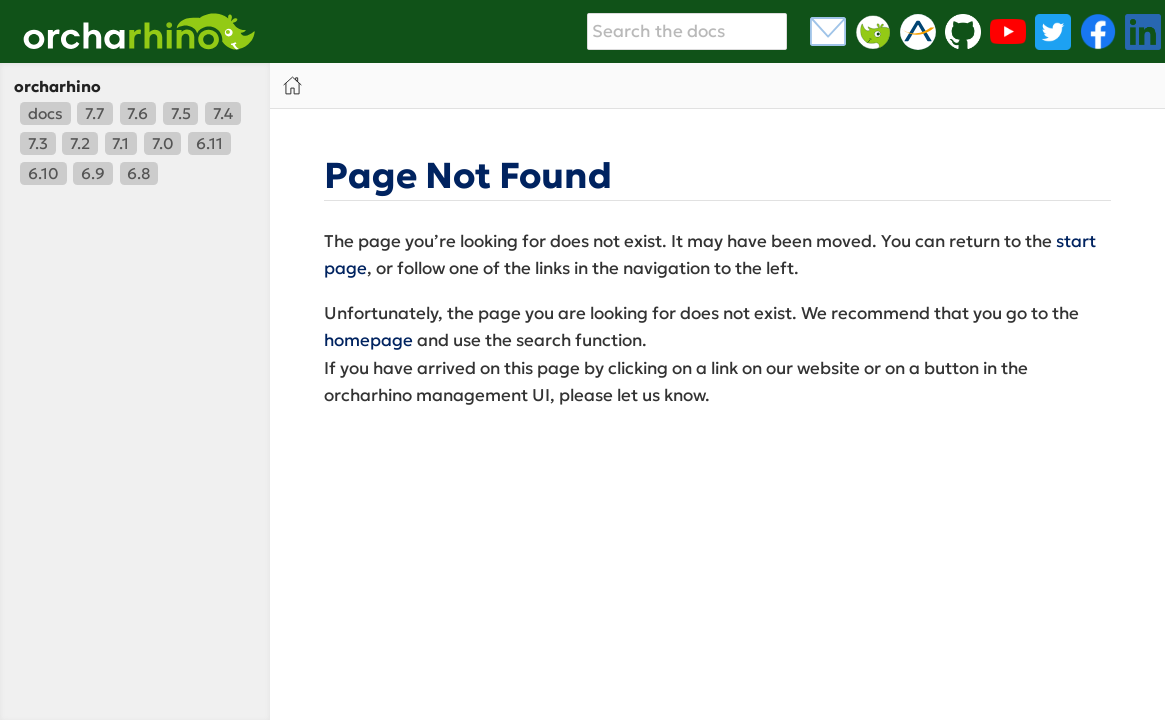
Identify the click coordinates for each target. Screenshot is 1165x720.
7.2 (80, 143)
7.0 (163, 143)
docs (45, 113)
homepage (368, 340)
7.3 (38, 143)
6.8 (138, 173)
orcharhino (57, 86)
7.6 (137, 113)
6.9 (93, 173)
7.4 (223, 113)
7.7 (95, 113)
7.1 (120, 143)
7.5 (181, 113)
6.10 (43, 173)
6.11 (209, 143)
